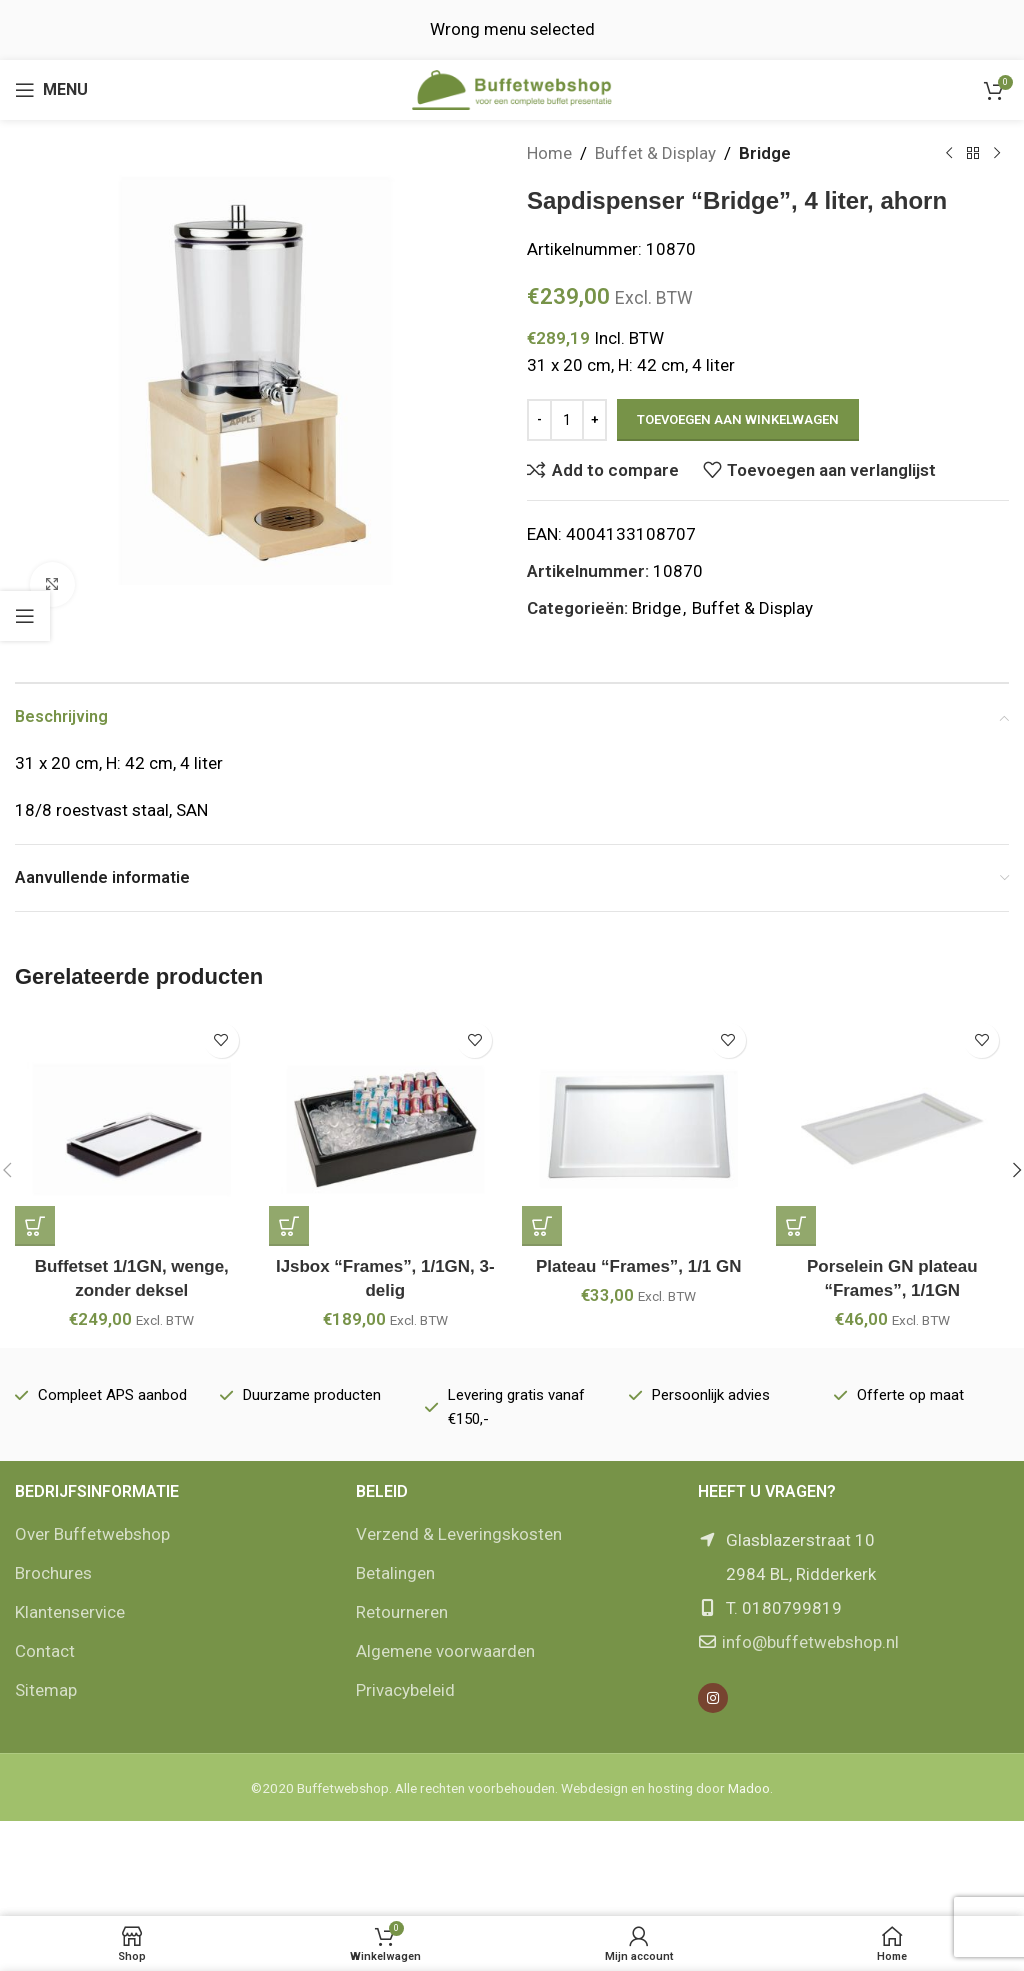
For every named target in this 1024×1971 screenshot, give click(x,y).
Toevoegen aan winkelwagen (738, 419)
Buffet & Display (655, 153)
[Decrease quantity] (539, 420)
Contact (45, 1651)
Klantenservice (70, 1612)
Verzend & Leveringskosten (459, 1534)
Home (549, 153)
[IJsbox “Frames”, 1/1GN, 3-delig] (386, 1130)
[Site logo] (512, 88)
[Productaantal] (567, 420)
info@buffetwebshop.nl (810, 1642)
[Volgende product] (997, 154)
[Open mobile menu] (51, 90)
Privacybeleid (405, 1690)
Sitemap (46, 1690)
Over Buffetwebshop (92, 1534)
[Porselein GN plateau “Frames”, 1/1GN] (893, 1130)
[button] (35, 1226)
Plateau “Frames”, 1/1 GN (639, 1266)
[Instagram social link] (713, 1698)
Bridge (765, 153)
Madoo (749, 1788)
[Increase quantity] (594, 420)
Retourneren (402, 1612)
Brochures (53, 1573)
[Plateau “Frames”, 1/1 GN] (639, 1130)
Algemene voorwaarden (445, 1651)
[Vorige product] (949, 154)
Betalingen (395, 1573)
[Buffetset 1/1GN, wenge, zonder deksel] (132, 1130)
